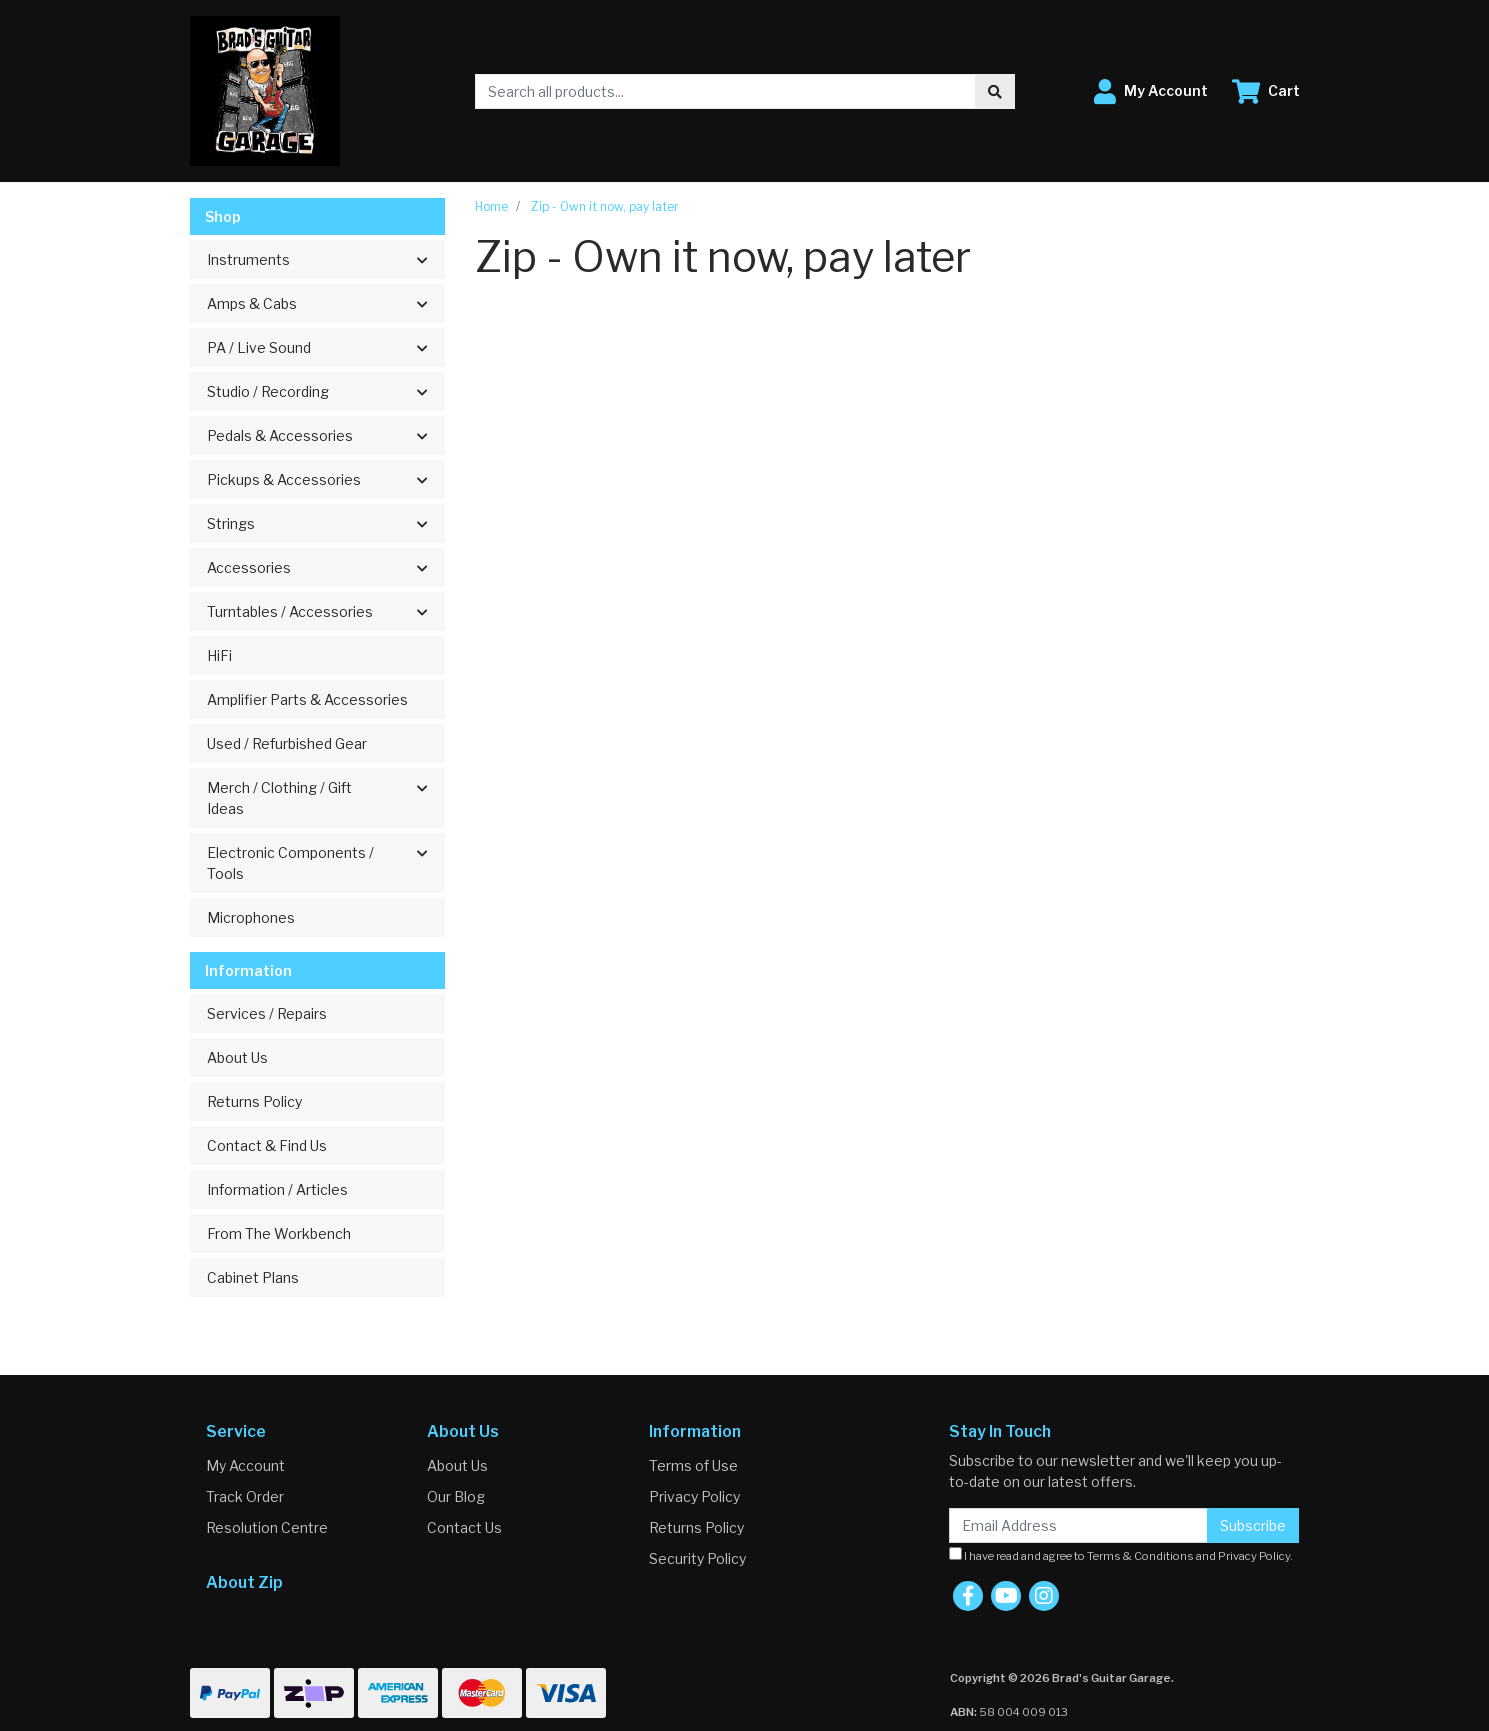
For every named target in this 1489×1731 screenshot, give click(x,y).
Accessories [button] (249, 567)
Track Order (245, 1496)
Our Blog (456, 1496)
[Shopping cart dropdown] (1266, 91)
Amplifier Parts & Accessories (307, 699)
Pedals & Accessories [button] (280, 435)
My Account (245, 1465)
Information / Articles (277, 1189)
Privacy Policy (694, 1496)
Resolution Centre (267, 1527)
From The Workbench (279, 1233)
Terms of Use (693, 1465)
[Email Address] (1078, 1525)
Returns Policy (254, 1101)
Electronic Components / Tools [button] (290, 863)
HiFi (219, 655)
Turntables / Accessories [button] (290, 611)
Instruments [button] (248, 259)
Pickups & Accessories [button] (284, 479)
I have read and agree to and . (1121, 1555)
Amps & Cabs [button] (252, 303)
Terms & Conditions (1140, 1556)
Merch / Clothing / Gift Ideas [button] (279, 798)
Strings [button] (231, 523)
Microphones (251, 917)
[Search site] (995, 91)
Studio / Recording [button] (268, 391)
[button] (1151, 91)
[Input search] (725, 91)
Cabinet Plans (253, 1277)
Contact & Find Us (267, 1145)
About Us (237, 1057)
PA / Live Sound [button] (259, 347)
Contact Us (464, 1527)
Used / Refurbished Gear (287, 743)
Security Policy (697, 1558)
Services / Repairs (267, 1013)
